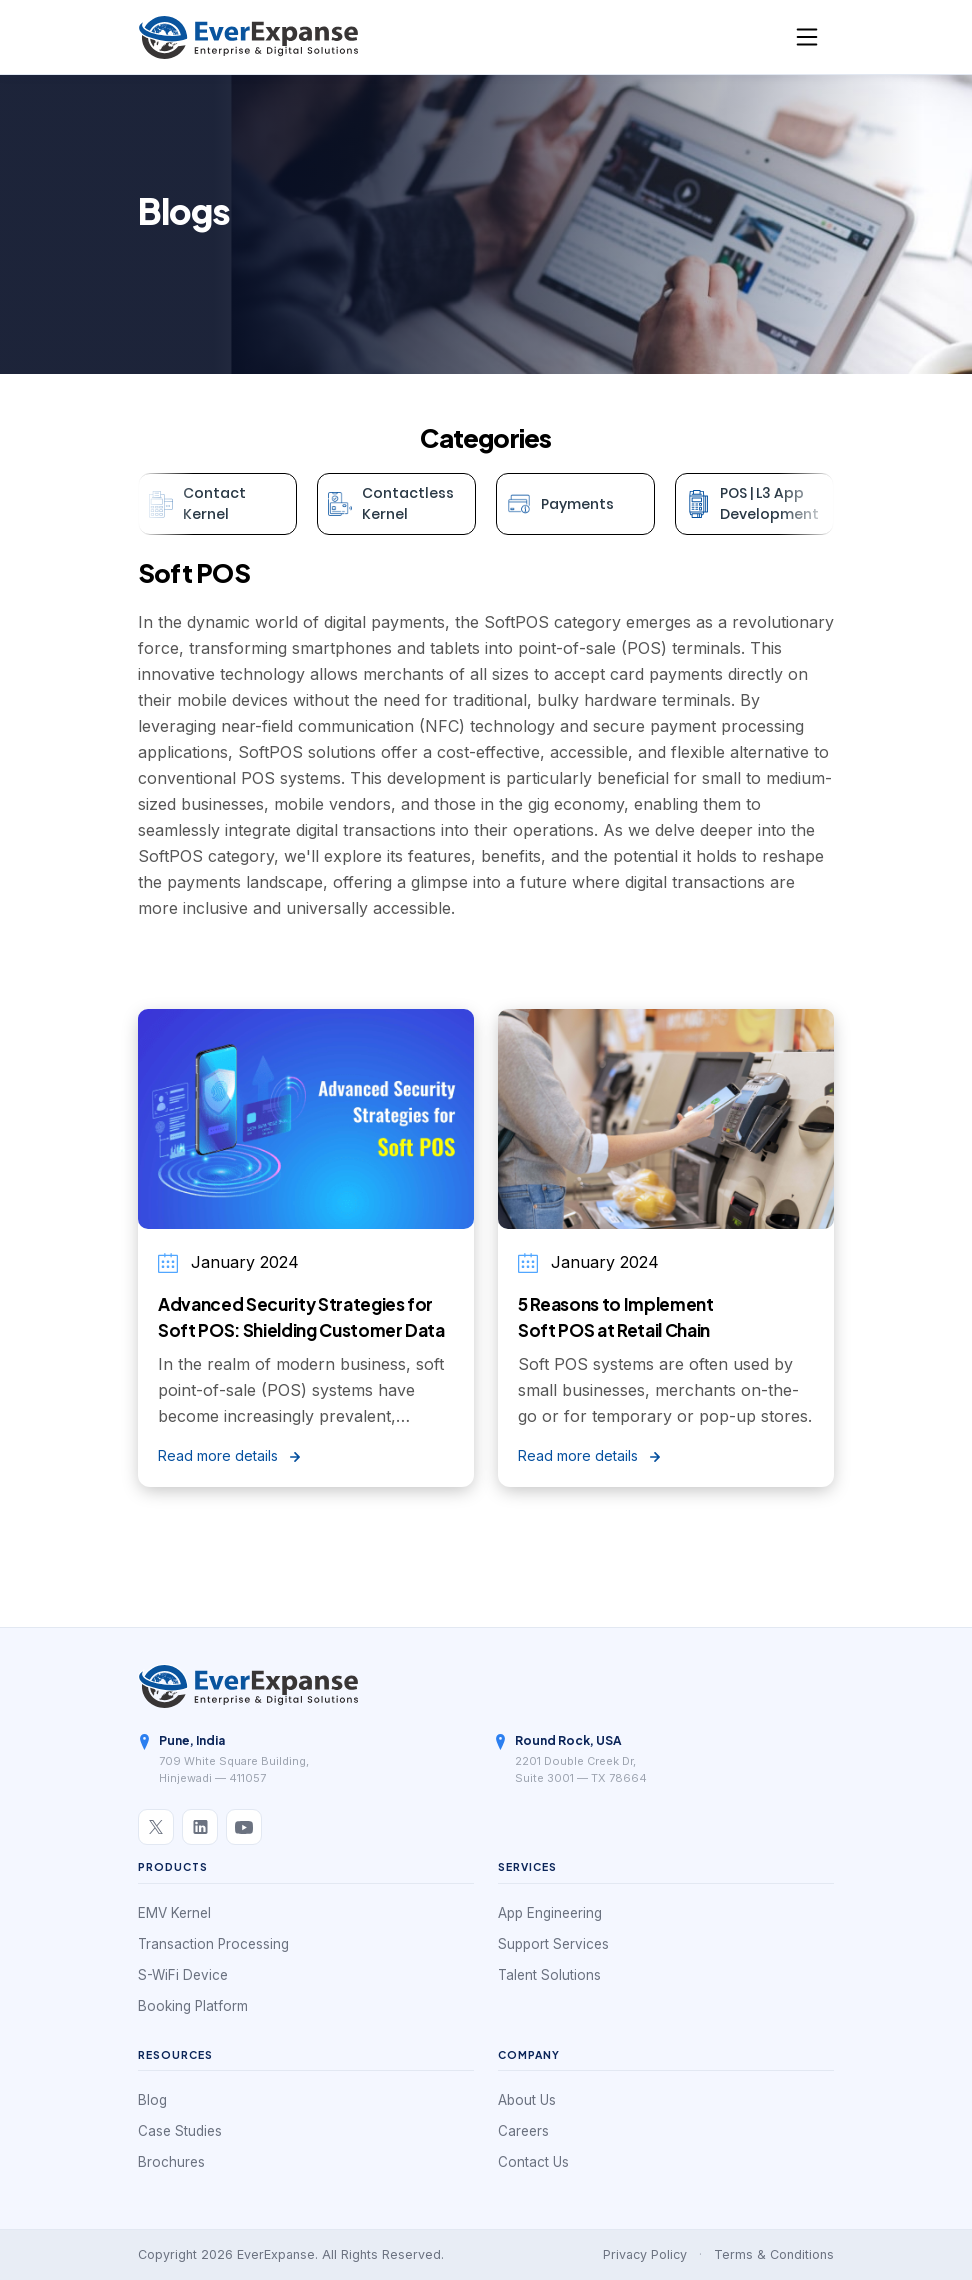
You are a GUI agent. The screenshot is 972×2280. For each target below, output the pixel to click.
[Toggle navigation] (807, 37)
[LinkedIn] (200, 1827)
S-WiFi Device (183, 1975)
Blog (152, 2100)
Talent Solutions (549, 1975)
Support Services (553, 1944)
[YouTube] (244, 1827)
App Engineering (550, 1913)
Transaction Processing (213, 1944)
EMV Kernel (174, 1913)
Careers (523, 2131)
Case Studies (180, 2131)
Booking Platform (193, 2006)
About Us (527, 2100)
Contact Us (533, 2162)
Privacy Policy (645, 2254)
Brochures (171, 2162)
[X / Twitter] (156, 1827)
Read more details (229, 1455)
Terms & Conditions (774, 2254)
